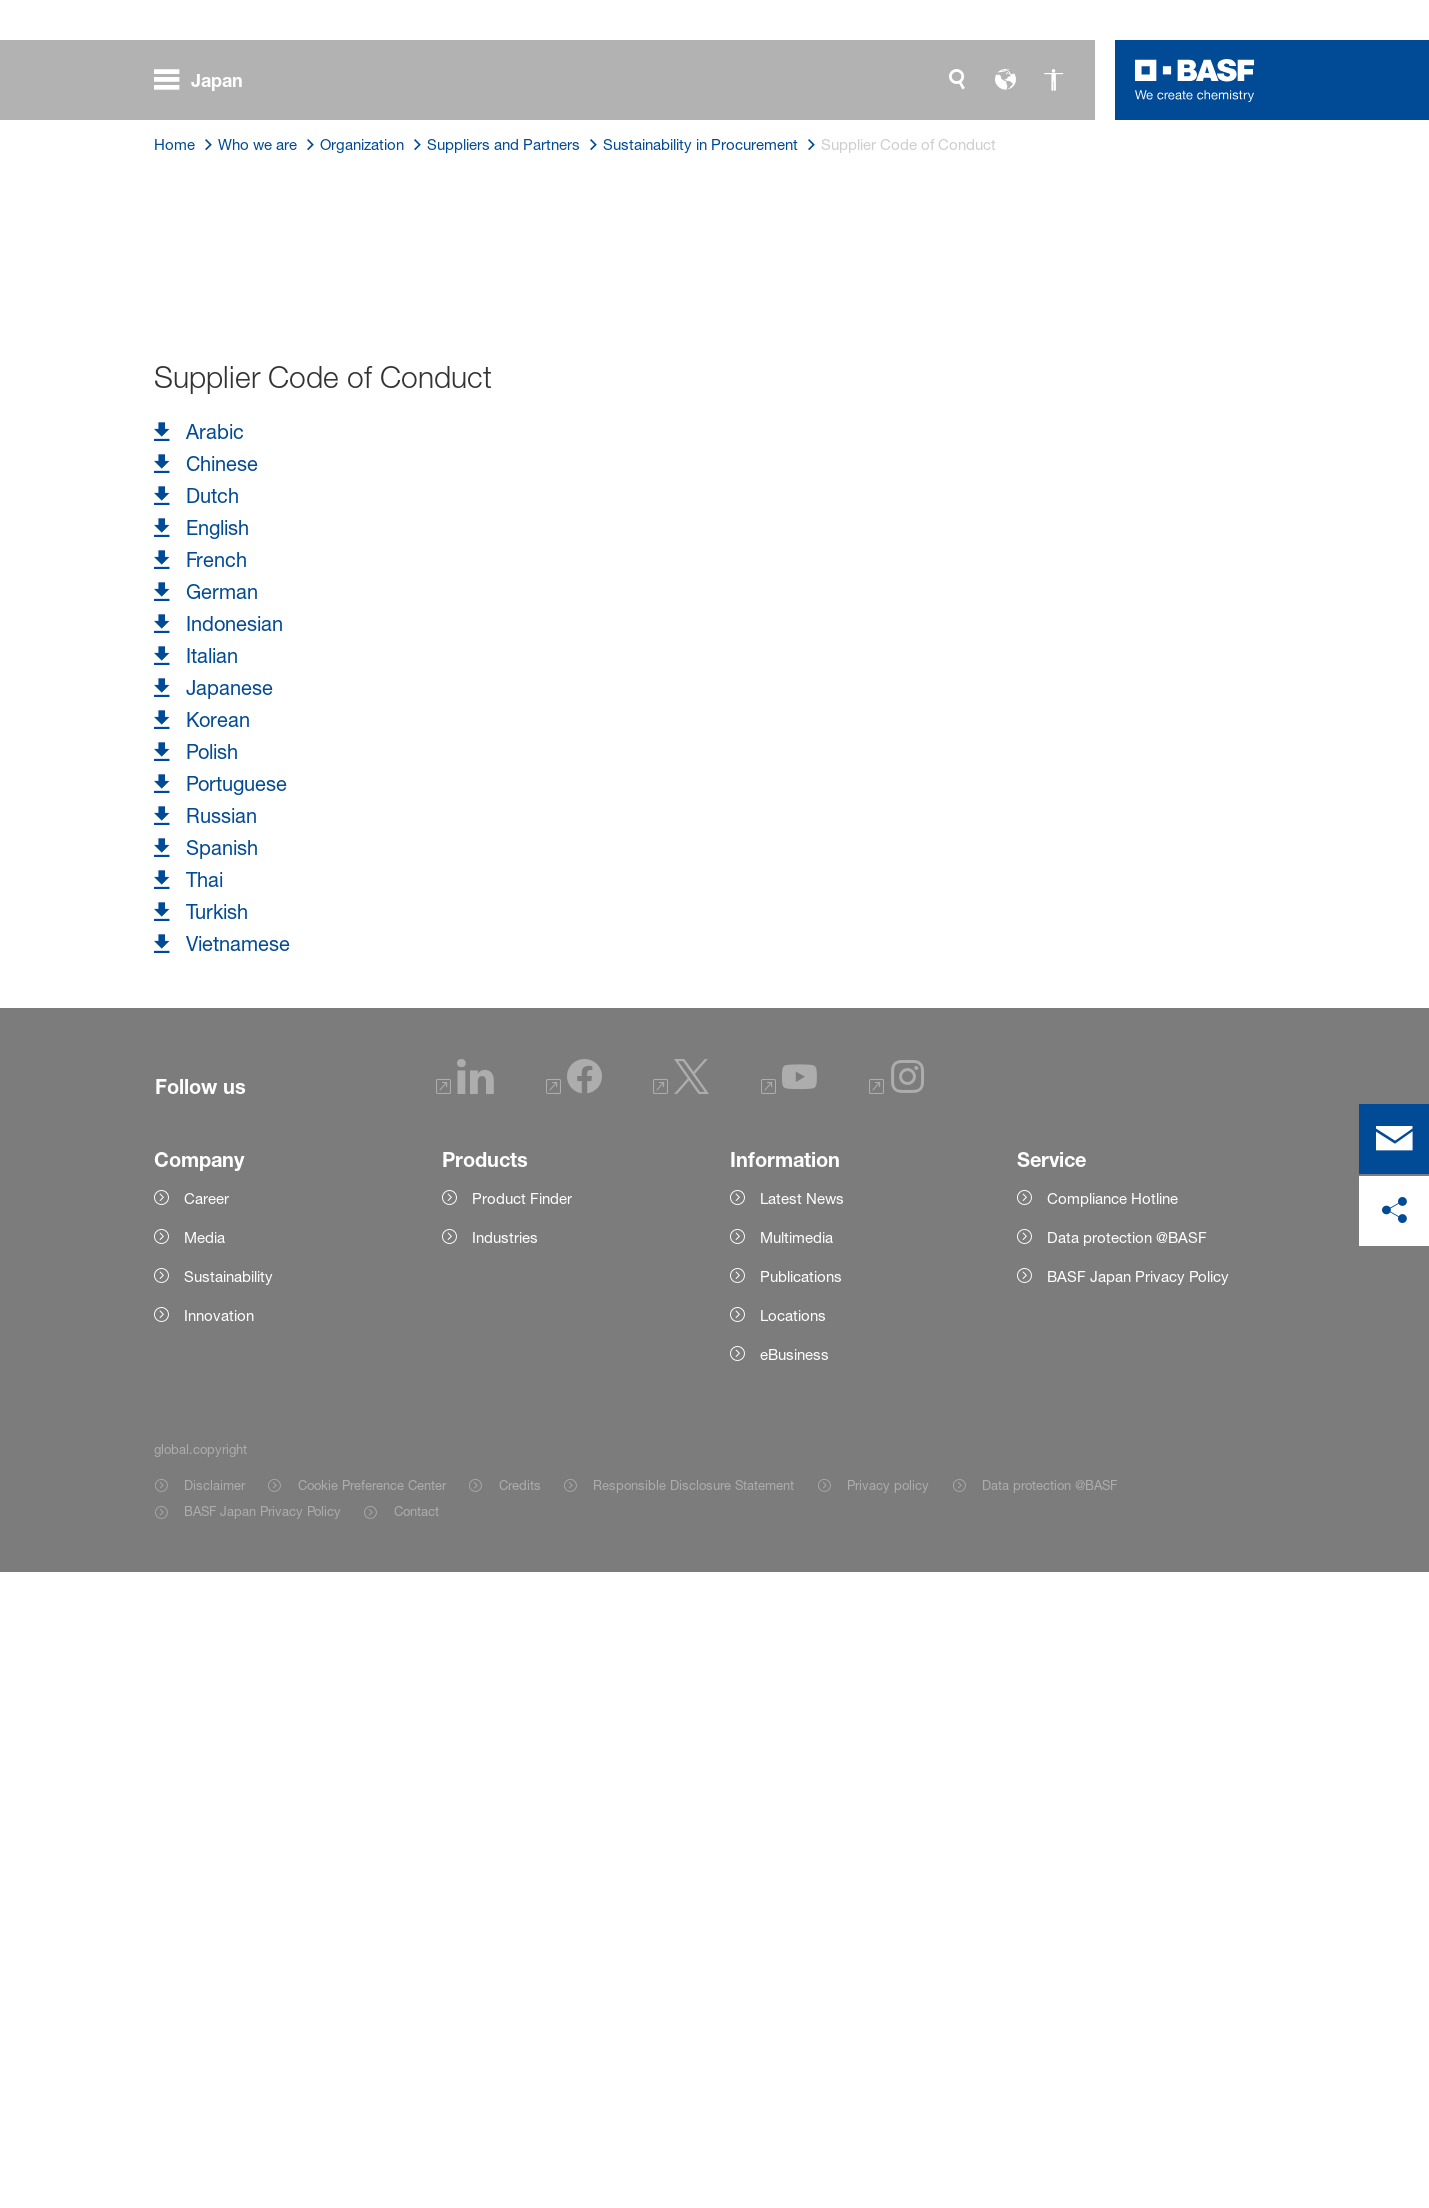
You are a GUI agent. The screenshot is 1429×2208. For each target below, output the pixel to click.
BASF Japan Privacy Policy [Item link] (262, 2147)
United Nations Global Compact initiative (692, 659)
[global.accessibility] (1053, 80)
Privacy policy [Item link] (888, 2121)
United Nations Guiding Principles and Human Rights (421, 693)
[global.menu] (206, 80)
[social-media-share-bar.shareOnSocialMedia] (1394, 1211)
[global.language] (1005, 80)
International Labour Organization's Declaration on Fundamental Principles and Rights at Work (605, 727)
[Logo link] (1195, 80)
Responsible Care (477, 761)
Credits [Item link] (520, 2121)
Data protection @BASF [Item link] (1049, 2121)
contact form (650, 883)
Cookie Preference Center (372, 2121)
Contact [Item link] (416, 2147)
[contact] (1394, 1139)
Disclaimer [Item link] (214, 2121)
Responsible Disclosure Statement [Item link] (693, 2121)
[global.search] (957, 80)
